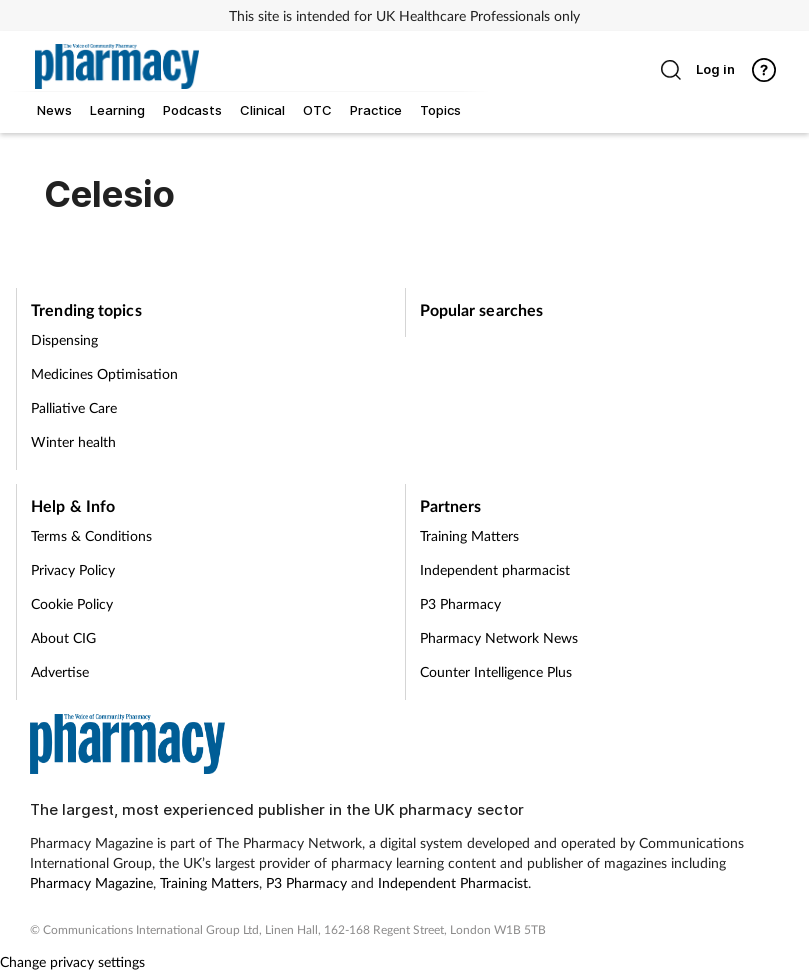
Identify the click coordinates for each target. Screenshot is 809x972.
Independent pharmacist (495, 569)
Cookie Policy (72, 603)
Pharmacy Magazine (91, 882)
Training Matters (469, 535)
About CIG (63, 637)
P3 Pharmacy (460, 603)
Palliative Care (74, 407)
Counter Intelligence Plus (496, 671)
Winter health (73, 441)
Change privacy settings (72, 961)
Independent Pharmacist (453, 882)
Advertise (60, 671)
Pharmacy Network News (499, 637)
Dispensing (64, 339)
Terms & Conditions (91, 535)
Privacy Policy (73, 569)
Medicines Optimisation (104, 373)
